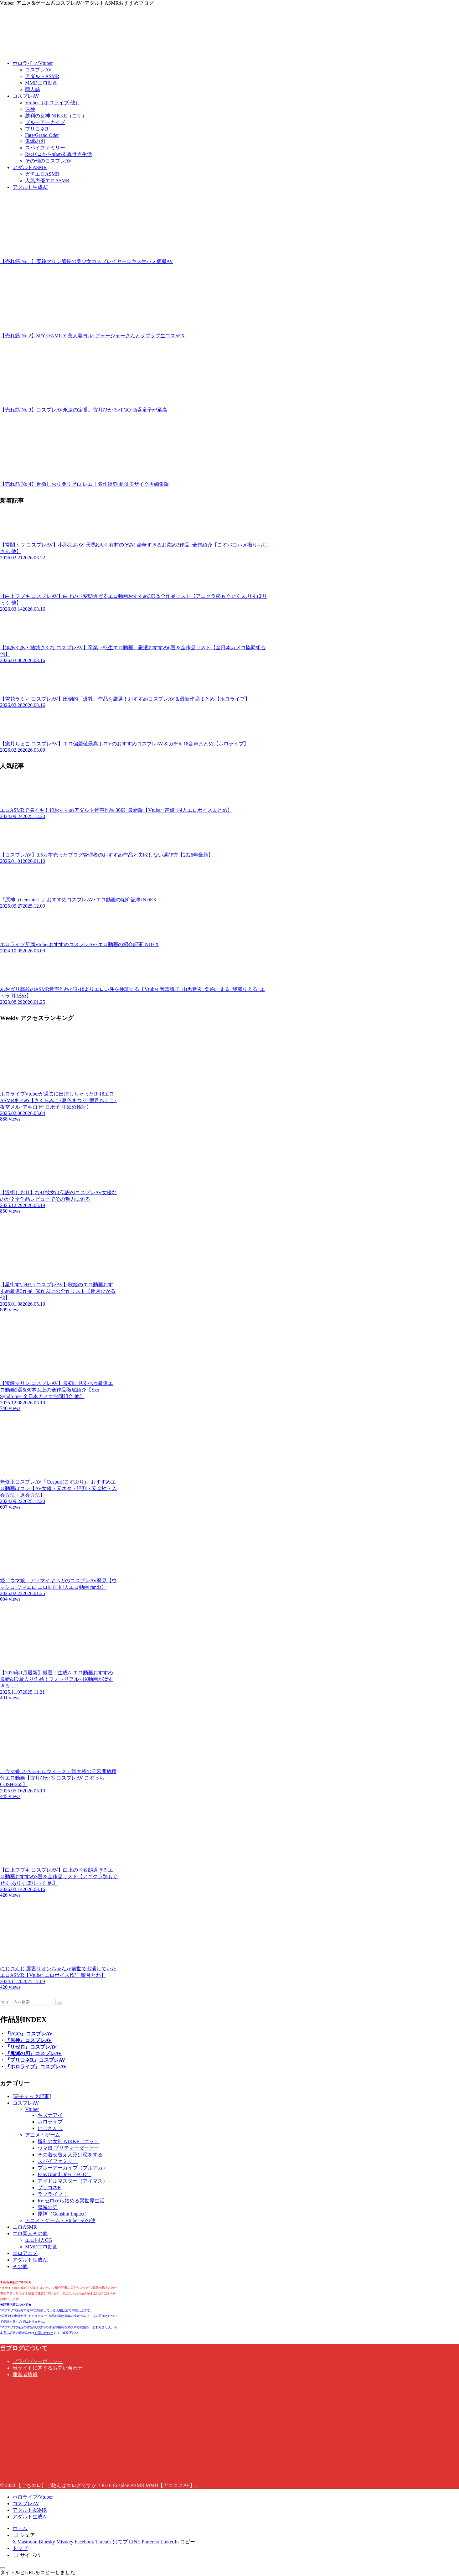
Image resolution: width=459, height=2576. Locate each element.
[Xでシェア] (14, 2541)
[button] (59, 2003)
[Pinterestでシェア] (150, 2541)
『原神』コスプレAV (28, 2040)
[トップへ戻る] (2, 2568)
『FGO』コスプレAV (29, 2033)
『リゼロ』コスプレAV (31, 2047)
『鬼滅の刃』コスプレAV (33, 2053)
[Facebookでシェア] (84, 2541)
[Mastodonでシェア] (28, 2541)
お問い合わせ (43, 2333)
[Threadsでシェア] (103, 2541)
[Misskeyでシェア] (64, 2541)
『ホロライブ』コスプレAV (36, 2066)
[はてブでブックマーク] (120, 2541)
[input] (27, 2002)
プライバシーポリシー (38, 2361)
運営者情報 (25, 2374)
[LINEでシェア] (134, 2541)
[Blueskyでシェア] (47, 2541)
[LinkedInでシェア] (169, 2541)
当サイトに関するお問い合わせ (48, 2368)
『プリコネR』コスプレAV (35, 2060)
